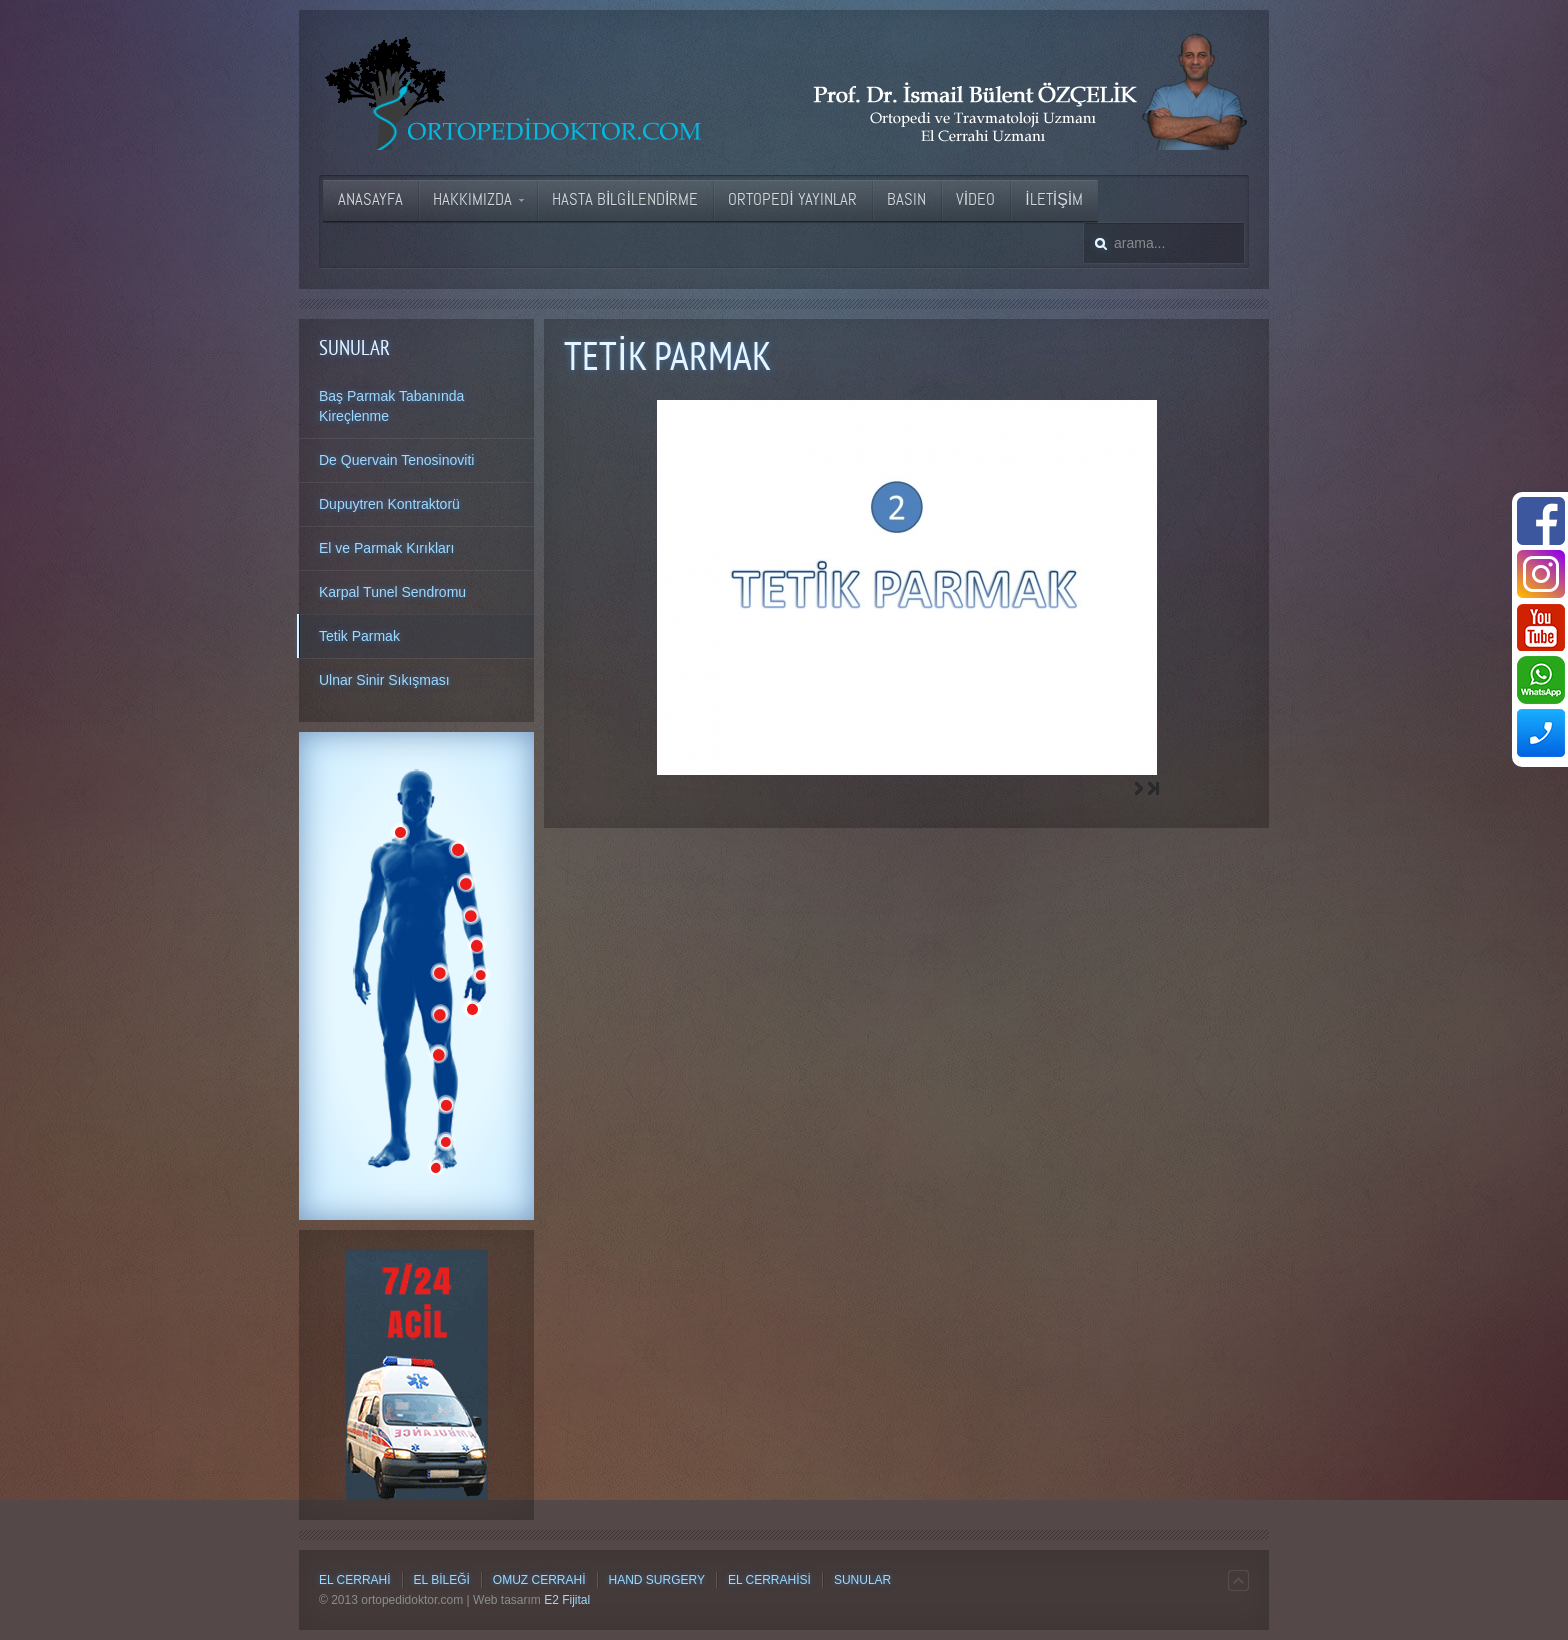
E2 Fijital (567, 1600)
